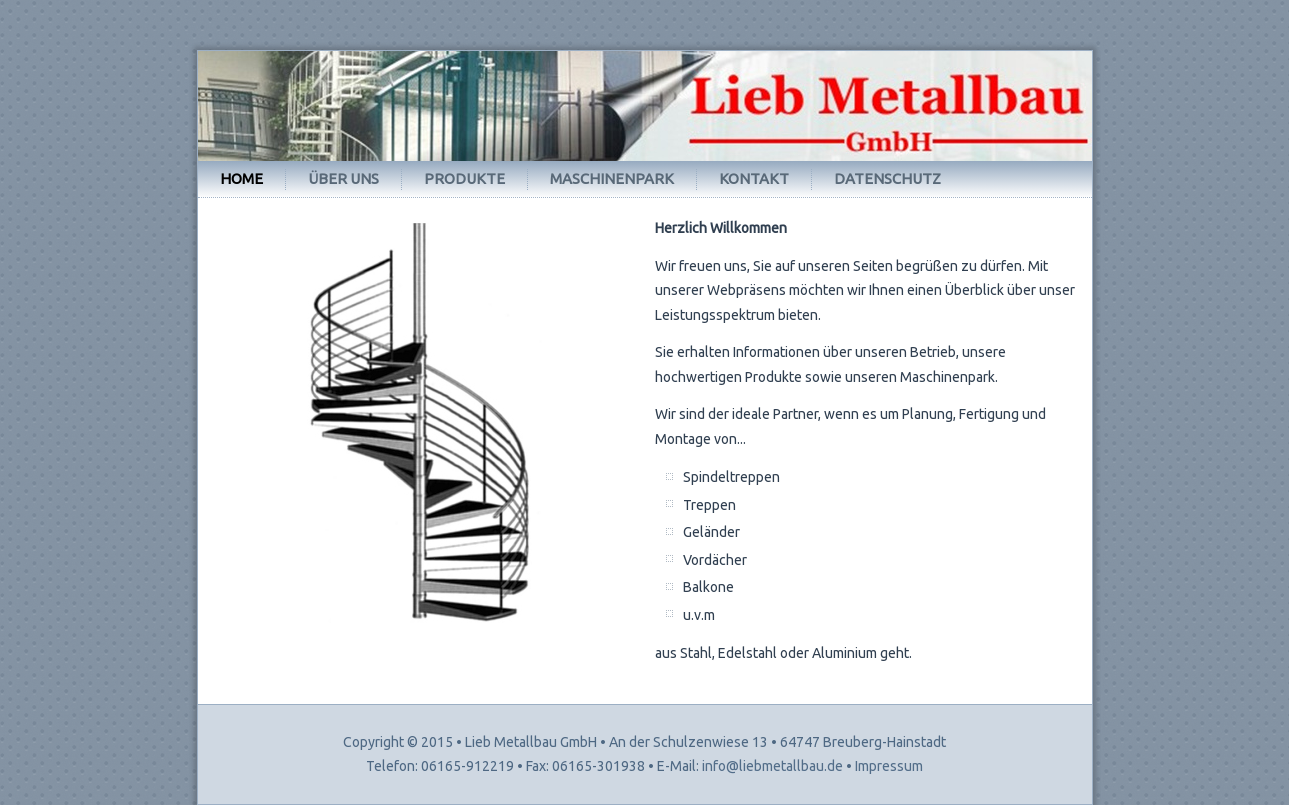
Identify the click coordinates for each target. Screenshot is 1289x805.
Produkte (464, 178)
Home (241, 178)
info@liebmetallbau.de (772, 766)
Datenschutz (887, 178)
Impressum (889, 766)
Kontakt (754, 178)
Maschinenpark (612, 178)
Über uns (343, 178)
